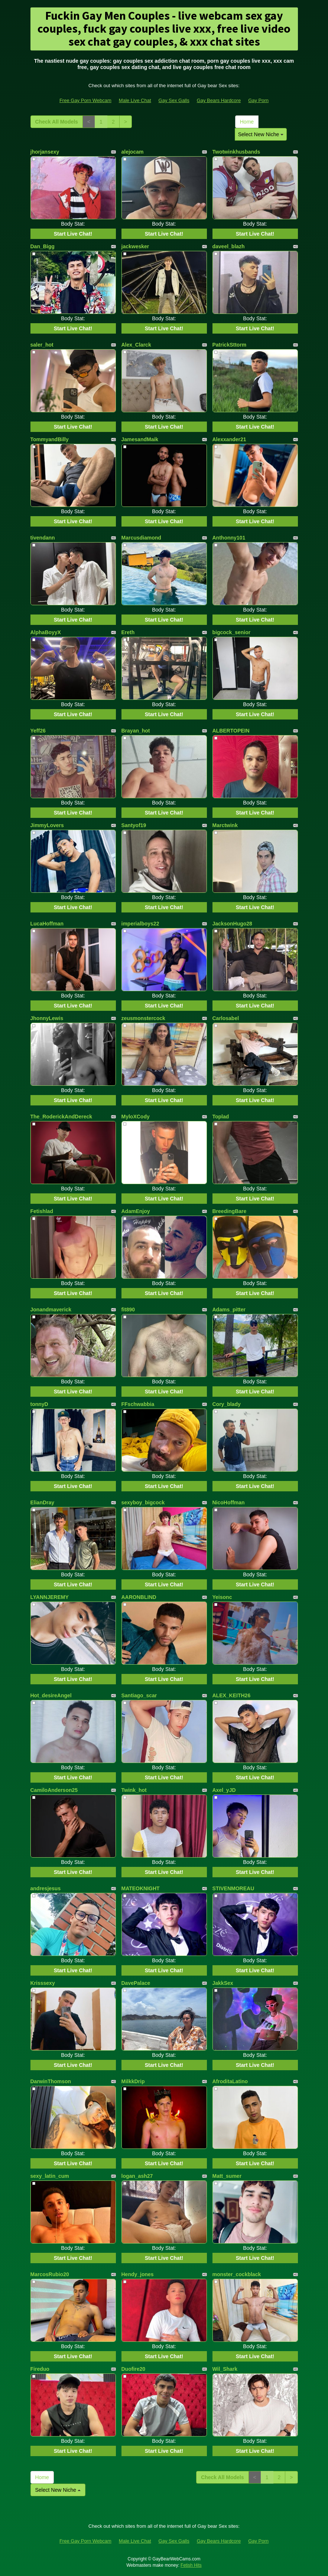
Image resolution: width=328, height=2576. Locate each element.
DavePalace (135, 1983)
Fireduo (39, 2369)
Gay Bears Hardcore (219, 100)
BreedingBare (229, 1211)
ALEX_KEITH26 (231, 1695)
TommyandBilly (49, 439)
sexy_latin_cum (49, 2176)
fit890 (128, 1309)
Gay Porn (258, 100)
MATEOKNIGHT (140, 1888)
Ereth (128, 632)
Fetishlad (41, 1211)
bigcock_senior (231, 632)
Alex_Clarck (136, 345)
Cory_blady (226, 1404)
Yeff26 (38, 731)
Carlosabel (225, 1018)
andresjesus (45, 1888)
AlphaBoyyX (45, 632)
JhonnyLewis (47, 1018)
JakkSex (222, 1983)
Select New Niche (260, 134)
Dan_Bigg (42, 246)
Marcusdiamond (141, 538)
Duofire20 (133, 2369)
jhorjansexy (44, 152)
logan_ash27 (137, 2176)
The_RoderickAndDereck (61, 1117)
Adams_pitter (229, 1309)
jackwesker (135, 246)
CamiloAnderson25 (54, 1790)
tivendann (42, 538)
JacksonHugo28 (232, 924)
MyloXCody (135, 1117)
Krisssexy (42, 1983)
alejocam (132, 152)
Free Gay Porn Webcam (85, 100)
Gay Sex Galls (174, 100)
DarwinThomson (50, 2081)
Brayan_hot (135, 731)
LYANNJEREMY (49, 1597)
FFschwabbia (138, 1404)
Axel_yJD (224, 1790)
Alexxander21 (229, 439)
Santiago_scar (139, 1695)
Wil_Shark (225, 2369)
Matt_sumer (227, 2176)
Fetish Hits (191, 2565)
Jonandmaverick (51, 1309)
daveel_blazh (228, 246)
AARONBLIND (138, 1597)
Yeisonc (222, 1597)
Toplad (220, 1117)
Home (247, 122)
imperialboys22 (140, 924)
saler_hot (41, 345)
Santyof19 (133, 825)
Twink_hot (134, 1790)
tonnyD (39, 1404)
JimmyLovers (47, 825)
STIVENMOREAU (233, 1888)
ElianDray (42, 1502)
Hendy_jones (137, 2274)
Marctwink (225, 825)
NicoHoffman (228, 1502)
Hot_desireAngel (51, 1695)
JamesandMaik (140, 439)
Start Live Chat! (73, 234)
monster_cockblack (236, 2274)
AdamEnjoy (135, 1211)
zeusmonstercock (143, 1018)
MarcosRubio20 (49, 2274)
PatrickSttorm (229, 345)
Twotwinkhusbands (236, 152)
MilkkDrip (133, 2081)
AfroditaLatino (230, 2081)
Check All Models (56, 122)
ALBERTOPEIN (231, 731)
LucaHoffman (47, 924)
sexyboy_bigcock (143, 1502)
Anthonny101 (229, 538)
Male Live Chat (135, 100)
